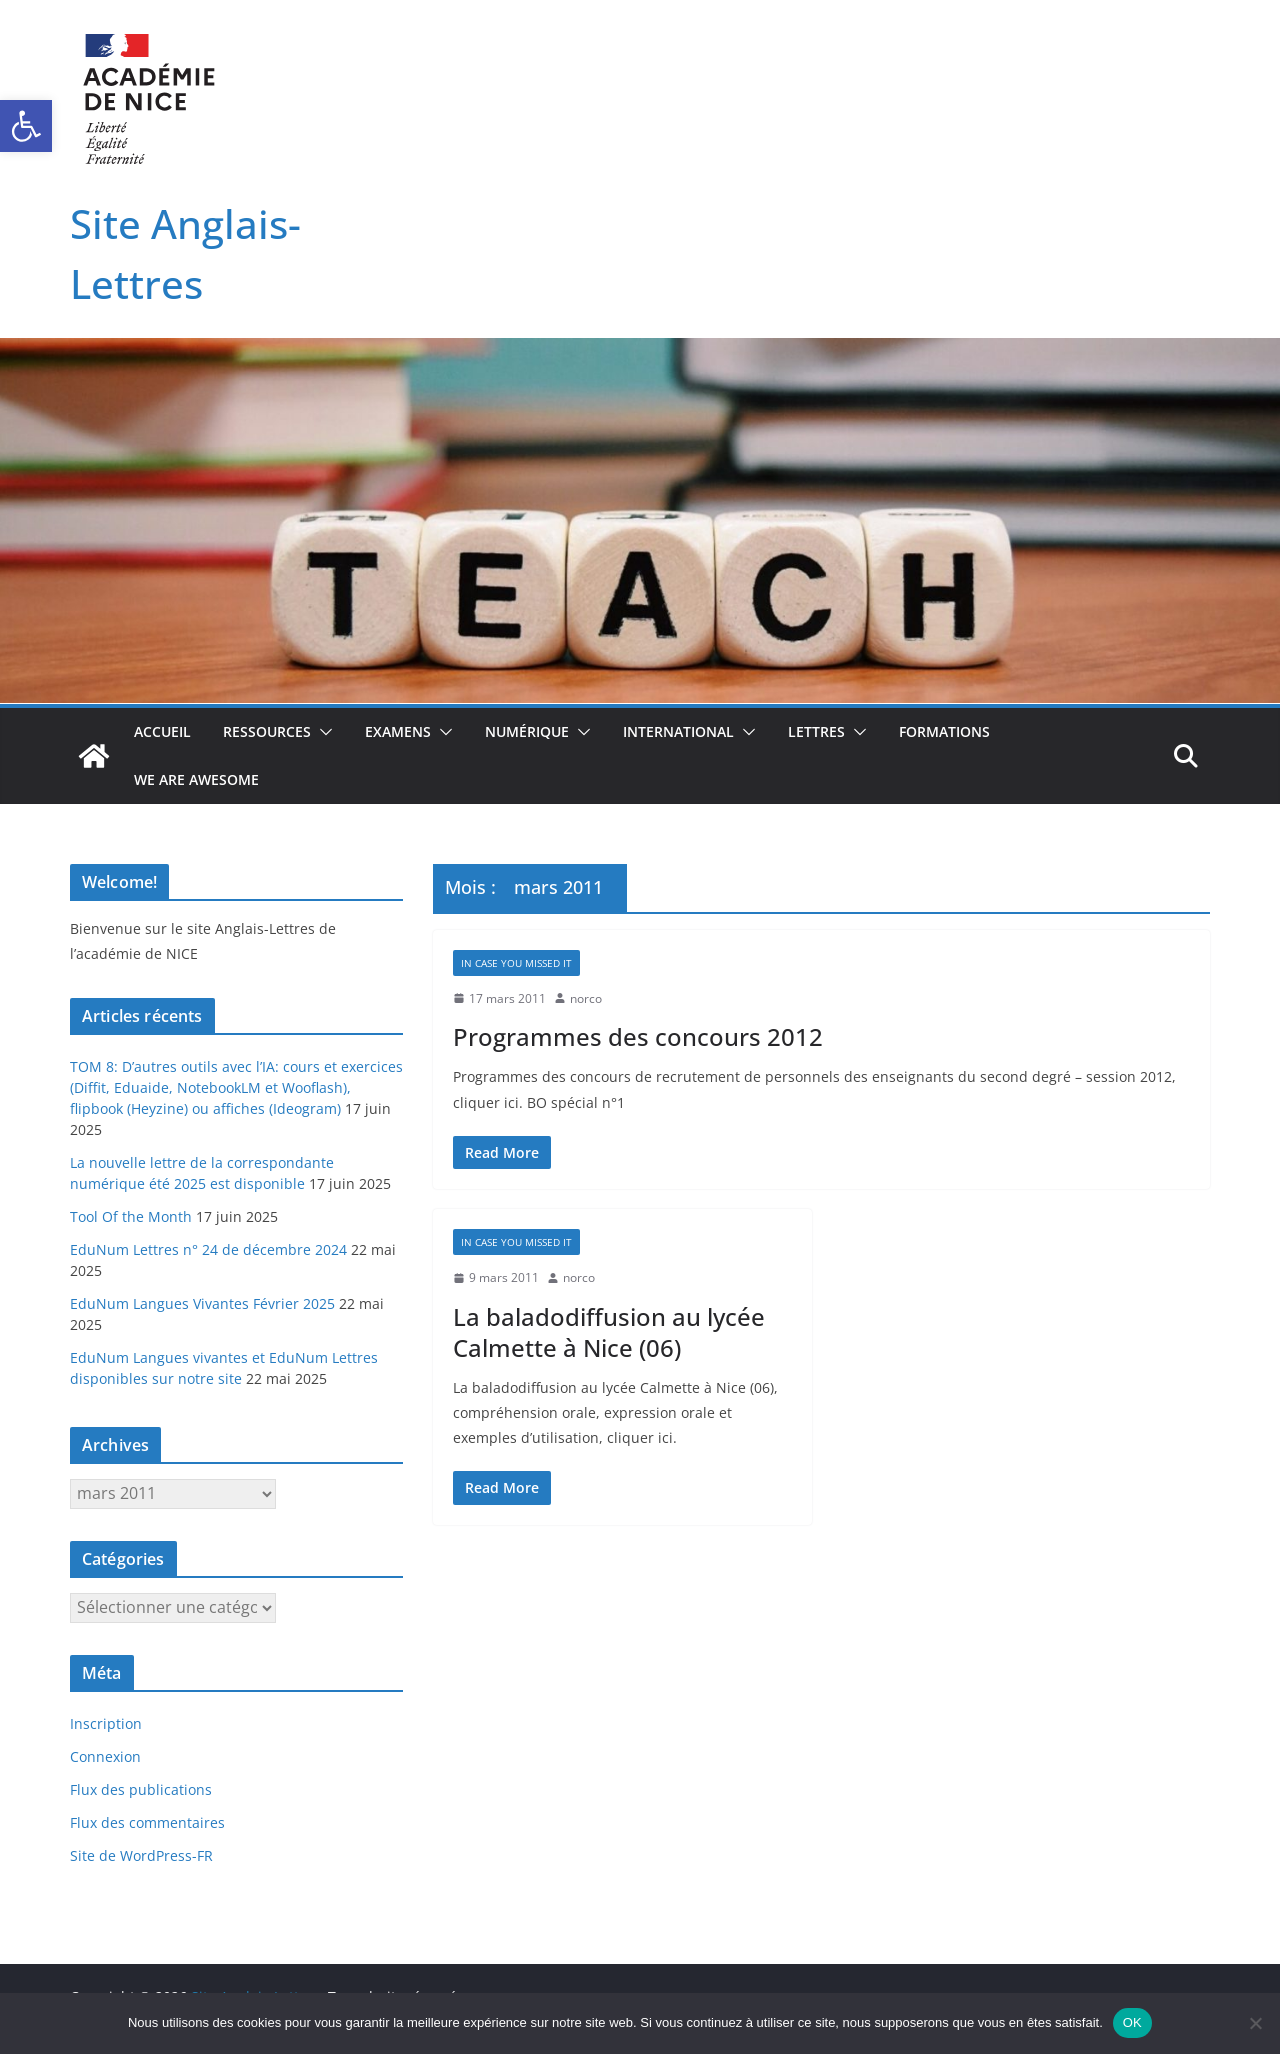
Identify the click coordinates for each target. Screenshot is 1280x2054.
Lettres (816, 731)
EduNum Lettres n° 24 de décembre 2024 (208, 1249)
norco (586, 998)
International (678, 731)
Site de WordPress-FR (141, 1855)
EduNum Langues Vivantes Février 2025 (202, 1303)
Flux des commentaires (147, 1822)
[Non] (1255, 2023)
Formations (944, 731)
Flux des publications (141, 1789)
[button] (26, 126)
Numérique (527, 731)
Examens (398, 731)
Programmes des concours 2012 (638, 1036)
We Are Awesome (196, 779)
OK (1132, 2022)
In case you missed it (516, 963)
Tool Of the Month (131, 1216)
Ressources (267, 731)
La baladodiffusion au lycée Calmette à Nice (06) (609, 1332)
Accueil (162, 731)
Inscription (106, 1723)
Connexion (105, 1756)
